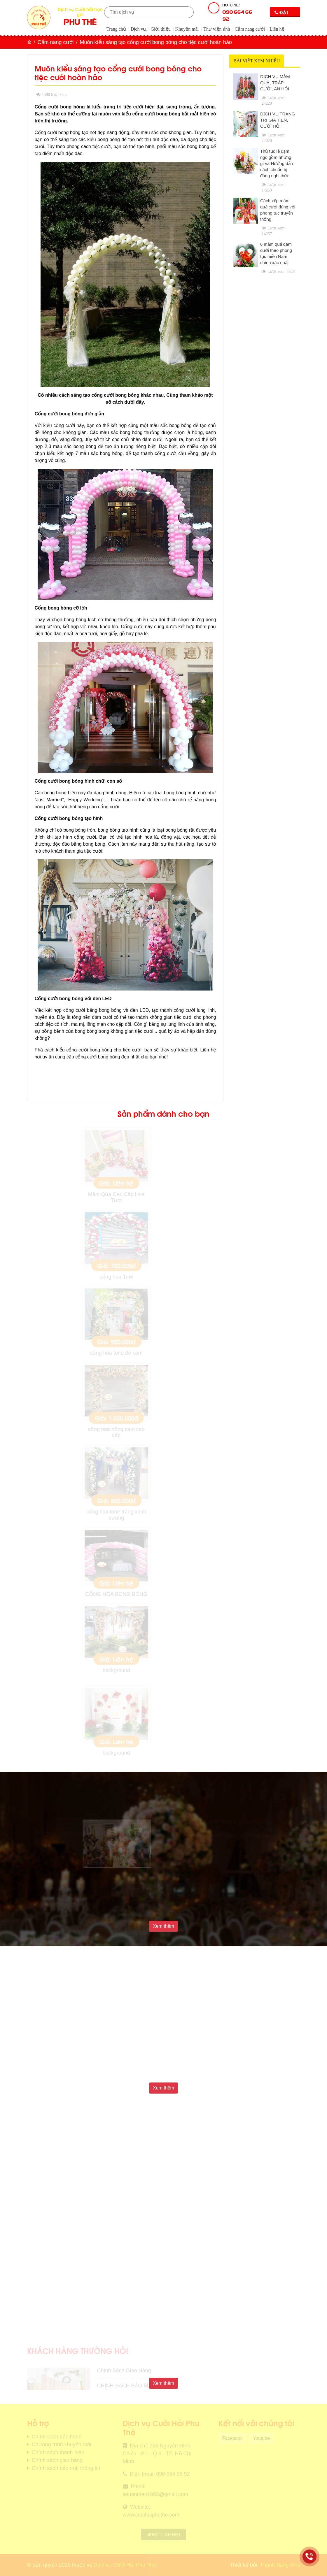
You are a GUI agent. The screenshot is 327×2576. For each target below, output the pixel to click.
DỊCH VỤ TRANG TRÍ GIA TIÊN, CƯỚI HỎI (277, 120)
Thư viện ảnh (216, 29)
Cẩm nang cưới (250, 29)
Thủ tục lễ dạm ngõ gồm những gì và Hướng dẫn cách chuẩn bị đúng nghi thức (276, 163)
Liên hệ (277, 29)
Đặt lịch (281, 13)
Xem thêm (163, 1926)
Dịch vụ (138, 29)
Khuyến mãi (187, 29)
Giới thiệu (160, 29)
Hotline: (238, 12)
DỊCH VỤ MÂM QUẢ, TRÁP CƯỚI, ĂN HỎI (275, 82)
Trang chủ (116, 29)
